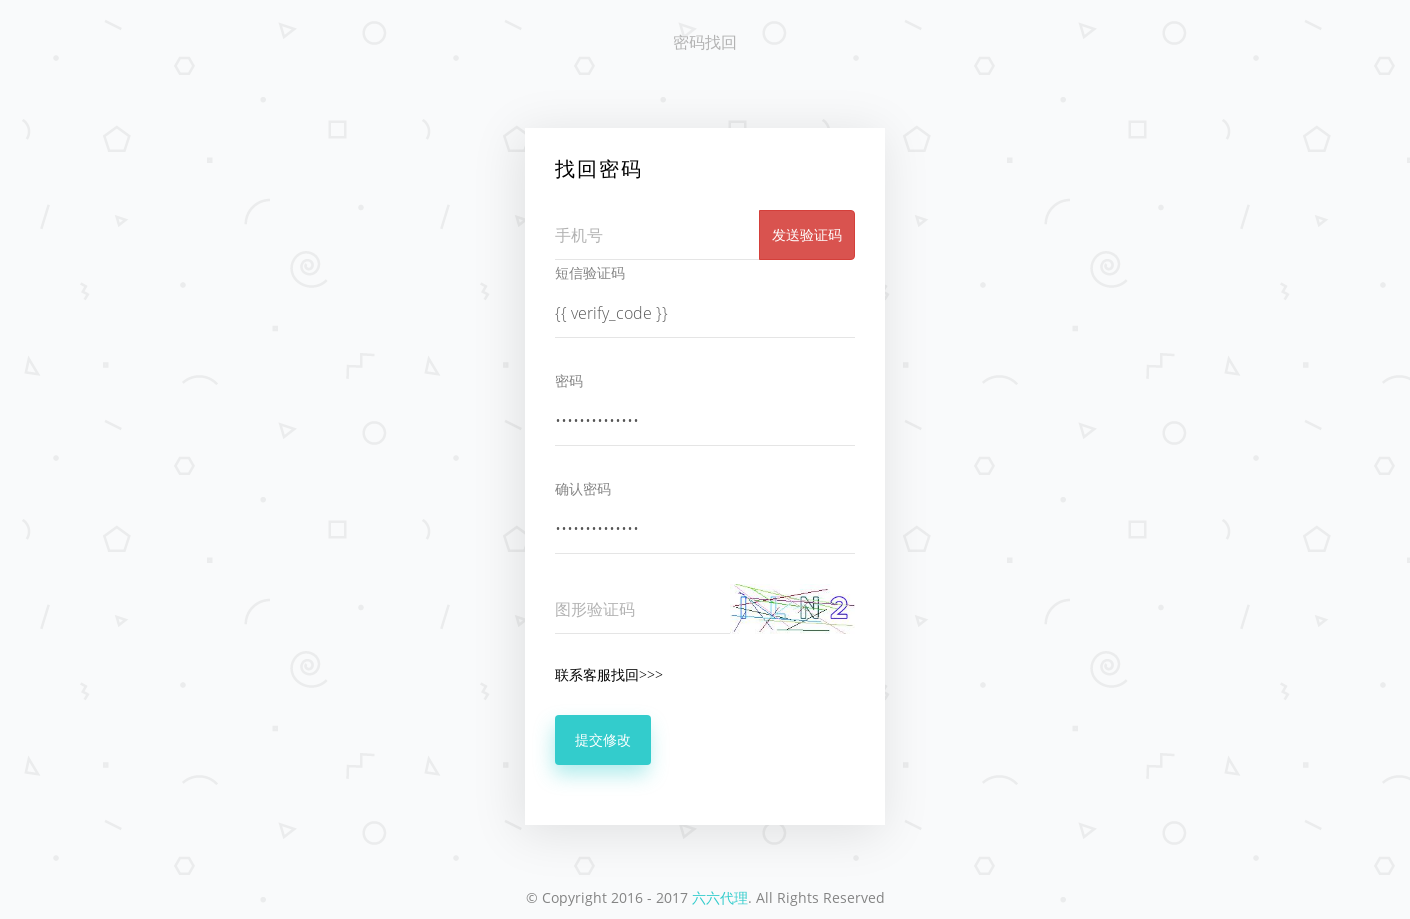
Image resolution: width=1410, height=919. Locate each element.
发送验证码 (807, 234)
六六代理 (720, 897)
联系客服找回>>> (609, 674)
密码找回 (705, 42)
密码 (569, 380)
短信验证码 (590, 272)
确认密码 (583, 488)
